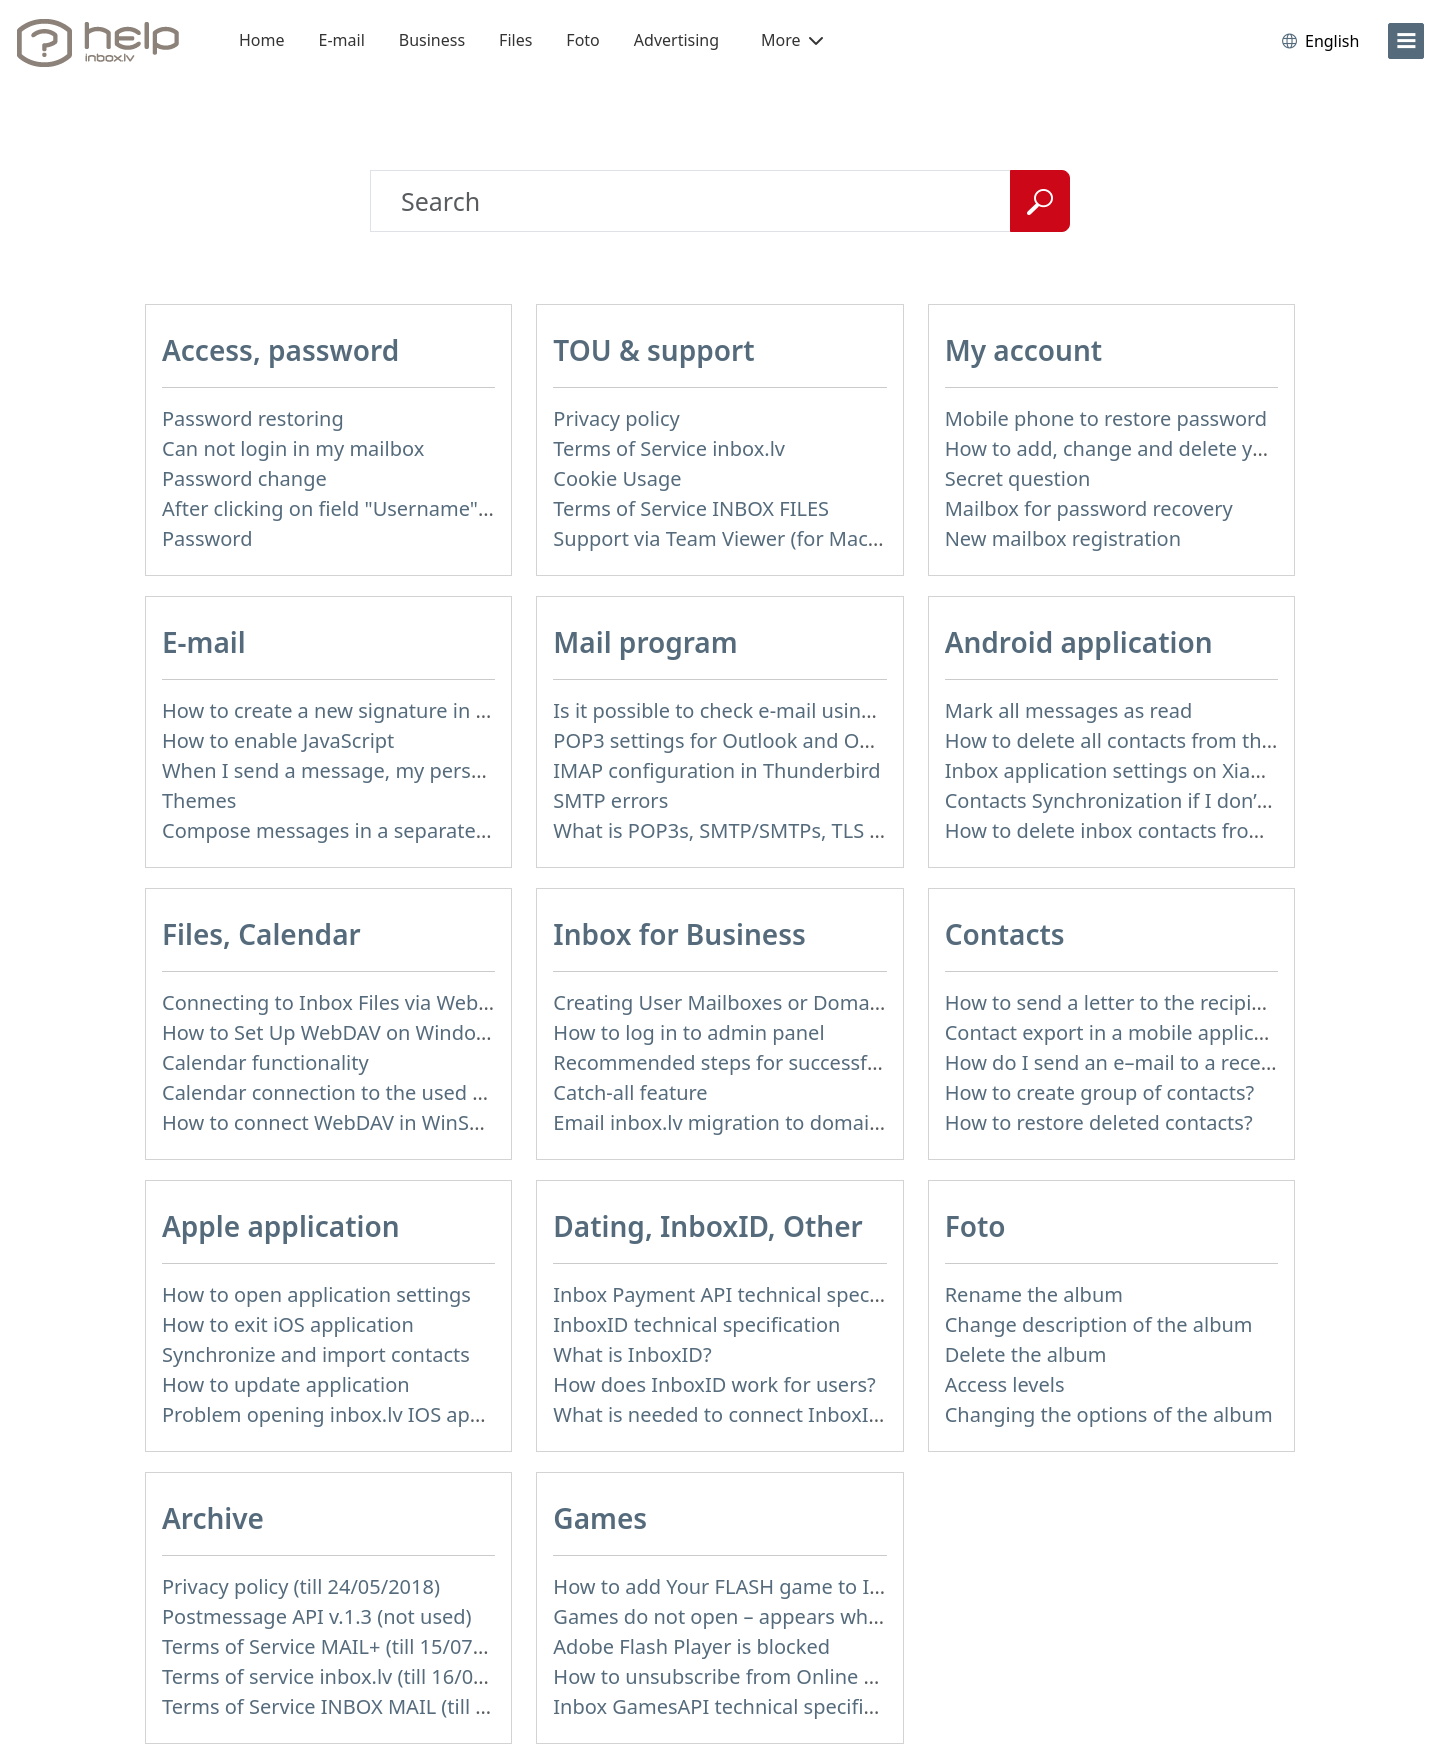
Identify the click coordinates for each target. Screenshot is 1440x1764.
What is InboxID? (632, 1354)
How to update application (286, 1384)
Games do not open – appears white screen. (758, 1616)
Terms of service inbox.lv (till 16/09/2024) (353, 1676)
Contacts (1005, 934)
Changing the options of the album (1109, 1414)
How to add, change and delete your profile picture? (1188, 448)
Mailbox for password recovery (1089, 508)
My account (1024, 350)
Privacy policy (616, 418)
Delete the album (1026, 1354)
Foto (582, 40)
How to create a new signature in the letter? (366, 710)
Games (600, 1518)
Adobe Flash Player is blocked (691, 1646)
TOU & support (653, 350)
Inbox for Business (679, 934)
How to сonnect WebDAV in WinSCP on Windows (388, 1122)
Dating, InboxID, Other (707, 1226)
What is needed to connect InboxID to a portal (769, 1414)
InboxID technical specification (696, 1324)
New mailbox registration (1063, 538)
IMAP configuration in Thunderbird (716, 770)
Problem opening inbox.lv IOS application (356, 1414)
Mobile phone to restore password (1106, 418)
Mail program (645, 642)
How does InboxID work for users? (714, 1384)
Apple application (281, 1226)
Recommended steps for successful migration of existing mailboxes (869, 1062)
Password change (244, 478)
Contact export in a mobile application (1123, 1032)
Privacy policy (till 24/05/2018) (301, 1586)
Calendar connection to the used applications (374, 1092)
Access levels (1005, 1384)
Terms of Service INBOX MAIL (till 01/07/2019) (375, 1706)
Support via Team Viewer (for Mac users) (741, 538)
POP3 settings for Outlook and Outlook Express (774, 740)
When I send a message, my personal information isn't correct (452, 770)
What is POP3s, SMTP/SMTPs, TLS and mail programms (809, 830)
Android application (1079, 642)
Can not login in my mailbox (293, 448)
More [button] (792, 40)
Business (432, 40)
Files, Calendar (261, 934)
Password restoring (253, 418)
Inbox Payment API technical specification (748, 1294)
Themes (199, 800)
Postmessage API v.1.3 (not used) (317, 1616)
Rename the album (1034, 1294)
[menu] (1406, 41)
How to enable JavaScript (278, 740)
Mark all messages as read (1069, 710)
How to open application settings (316, 1294)
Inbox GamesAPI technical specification (737, 1706)
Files (515, 40)
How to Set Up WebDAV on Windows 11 (345, 1032)
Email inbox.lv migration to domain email (745, 1122)
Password (207, 538)
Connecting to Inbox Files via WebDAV (339, 1002)
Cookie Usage (617, 478)
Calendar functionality (265, 1062)
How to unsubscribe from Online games (739, 1676)
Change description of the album (1099, 1324)
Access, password (280, 350)
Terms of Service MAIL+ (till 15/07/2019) (347, 1646)
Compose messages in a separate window (358, 830)
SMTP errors (610, 800)
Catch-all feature (630, 1092)
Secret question (1018, 478)
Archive (213, 1518)
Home (262, 40)
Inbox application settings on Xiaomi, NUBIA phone (1185, 770)
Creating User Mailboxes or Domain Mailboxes (770, 1002)
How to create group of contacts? (1100, 1092)
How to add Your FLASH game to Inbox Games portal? (804, 1586)
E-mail (342, 40)
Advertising (676, 40)
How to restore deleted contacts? (1099, 1122)
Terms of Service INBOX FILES (691, 508)
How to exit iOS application (288, 1324)
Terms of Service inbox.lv (669, 448)
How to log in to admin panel (688, 1032)
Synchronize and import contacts (316, 1354)
